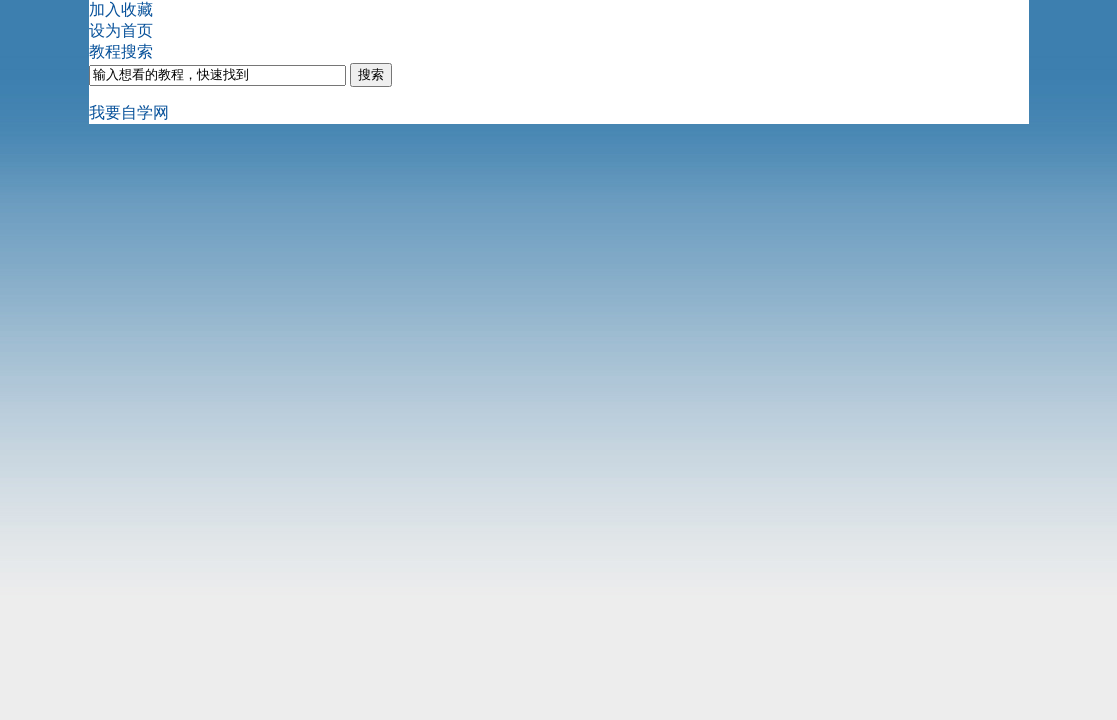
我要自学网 (129, 112)
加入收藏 (121, 9)
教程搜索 (121, 51)
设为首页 (121, 30)
